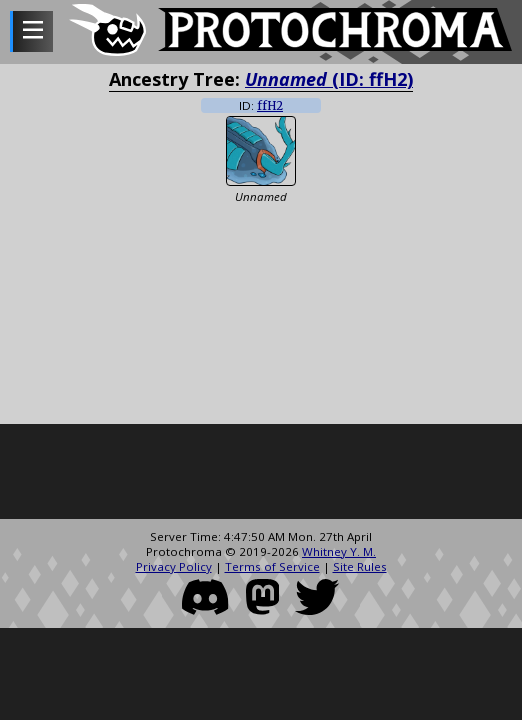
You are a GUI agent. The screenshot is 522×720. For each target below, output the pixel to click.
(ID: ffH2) (329, 79)
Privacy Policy (174, 566)
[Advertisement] (261, 474)
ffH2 (270, 106)
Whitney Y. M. (339, 551)
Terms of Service (272, 566)
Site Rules (360, 566)
